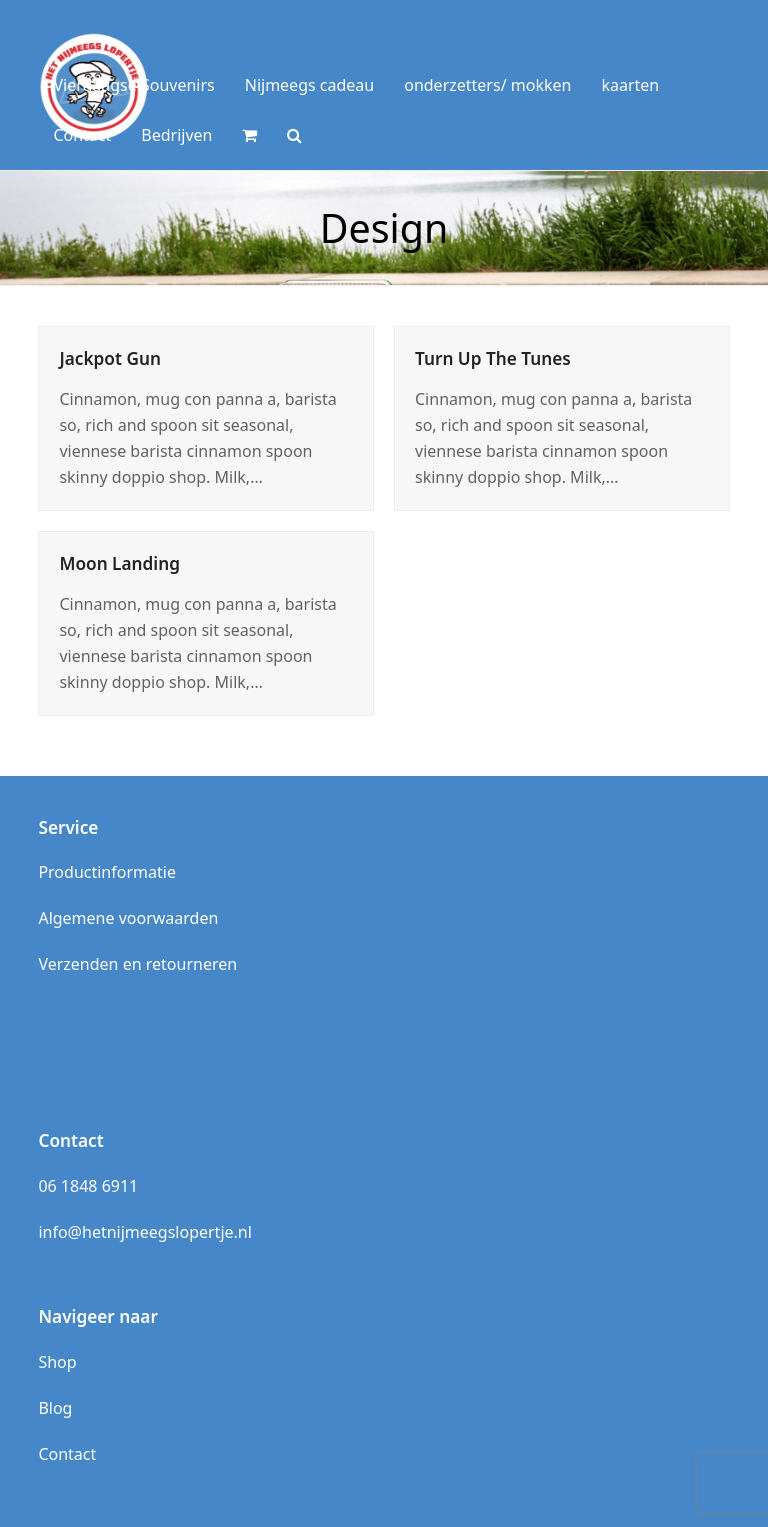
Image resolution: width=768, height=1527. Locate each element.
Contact (67, 1454)
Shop (57, 1362)
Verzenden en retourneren (137, 964)
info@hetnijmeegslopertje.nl (144, 1232)
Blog (55, 1408)
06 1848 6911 (88, 1186)
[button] (249, 135)
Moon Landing (119, 563)
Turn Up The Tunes (493, 358)
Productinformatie (107, 872)
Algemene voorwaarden (128, 918)
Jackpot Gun (110, 358)
